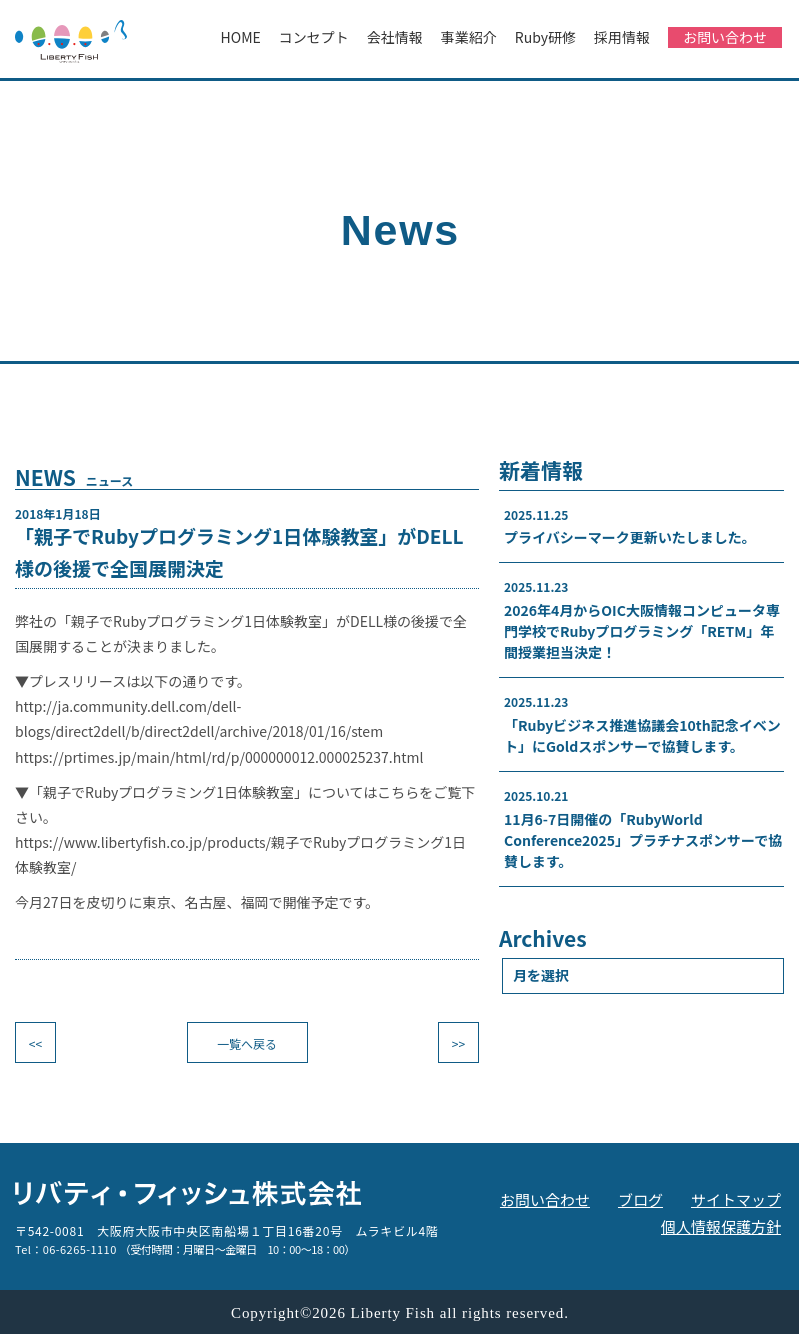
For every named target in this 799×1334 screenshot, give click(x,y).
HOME (241, 37)
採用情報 (622, 37)
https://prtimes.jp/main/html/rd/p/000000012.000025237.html (219, 757)
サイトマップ (736, 1199)
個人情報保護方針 (721, 1226)
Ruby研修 (545, 37)
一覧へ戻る (247, 1043)
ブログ (640, 1199)
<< (35, 1043)
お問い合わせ (725, 37)
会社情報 (395, 37)
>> (458, 1043)
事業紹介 (469, 37)
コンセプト (314, 37)
